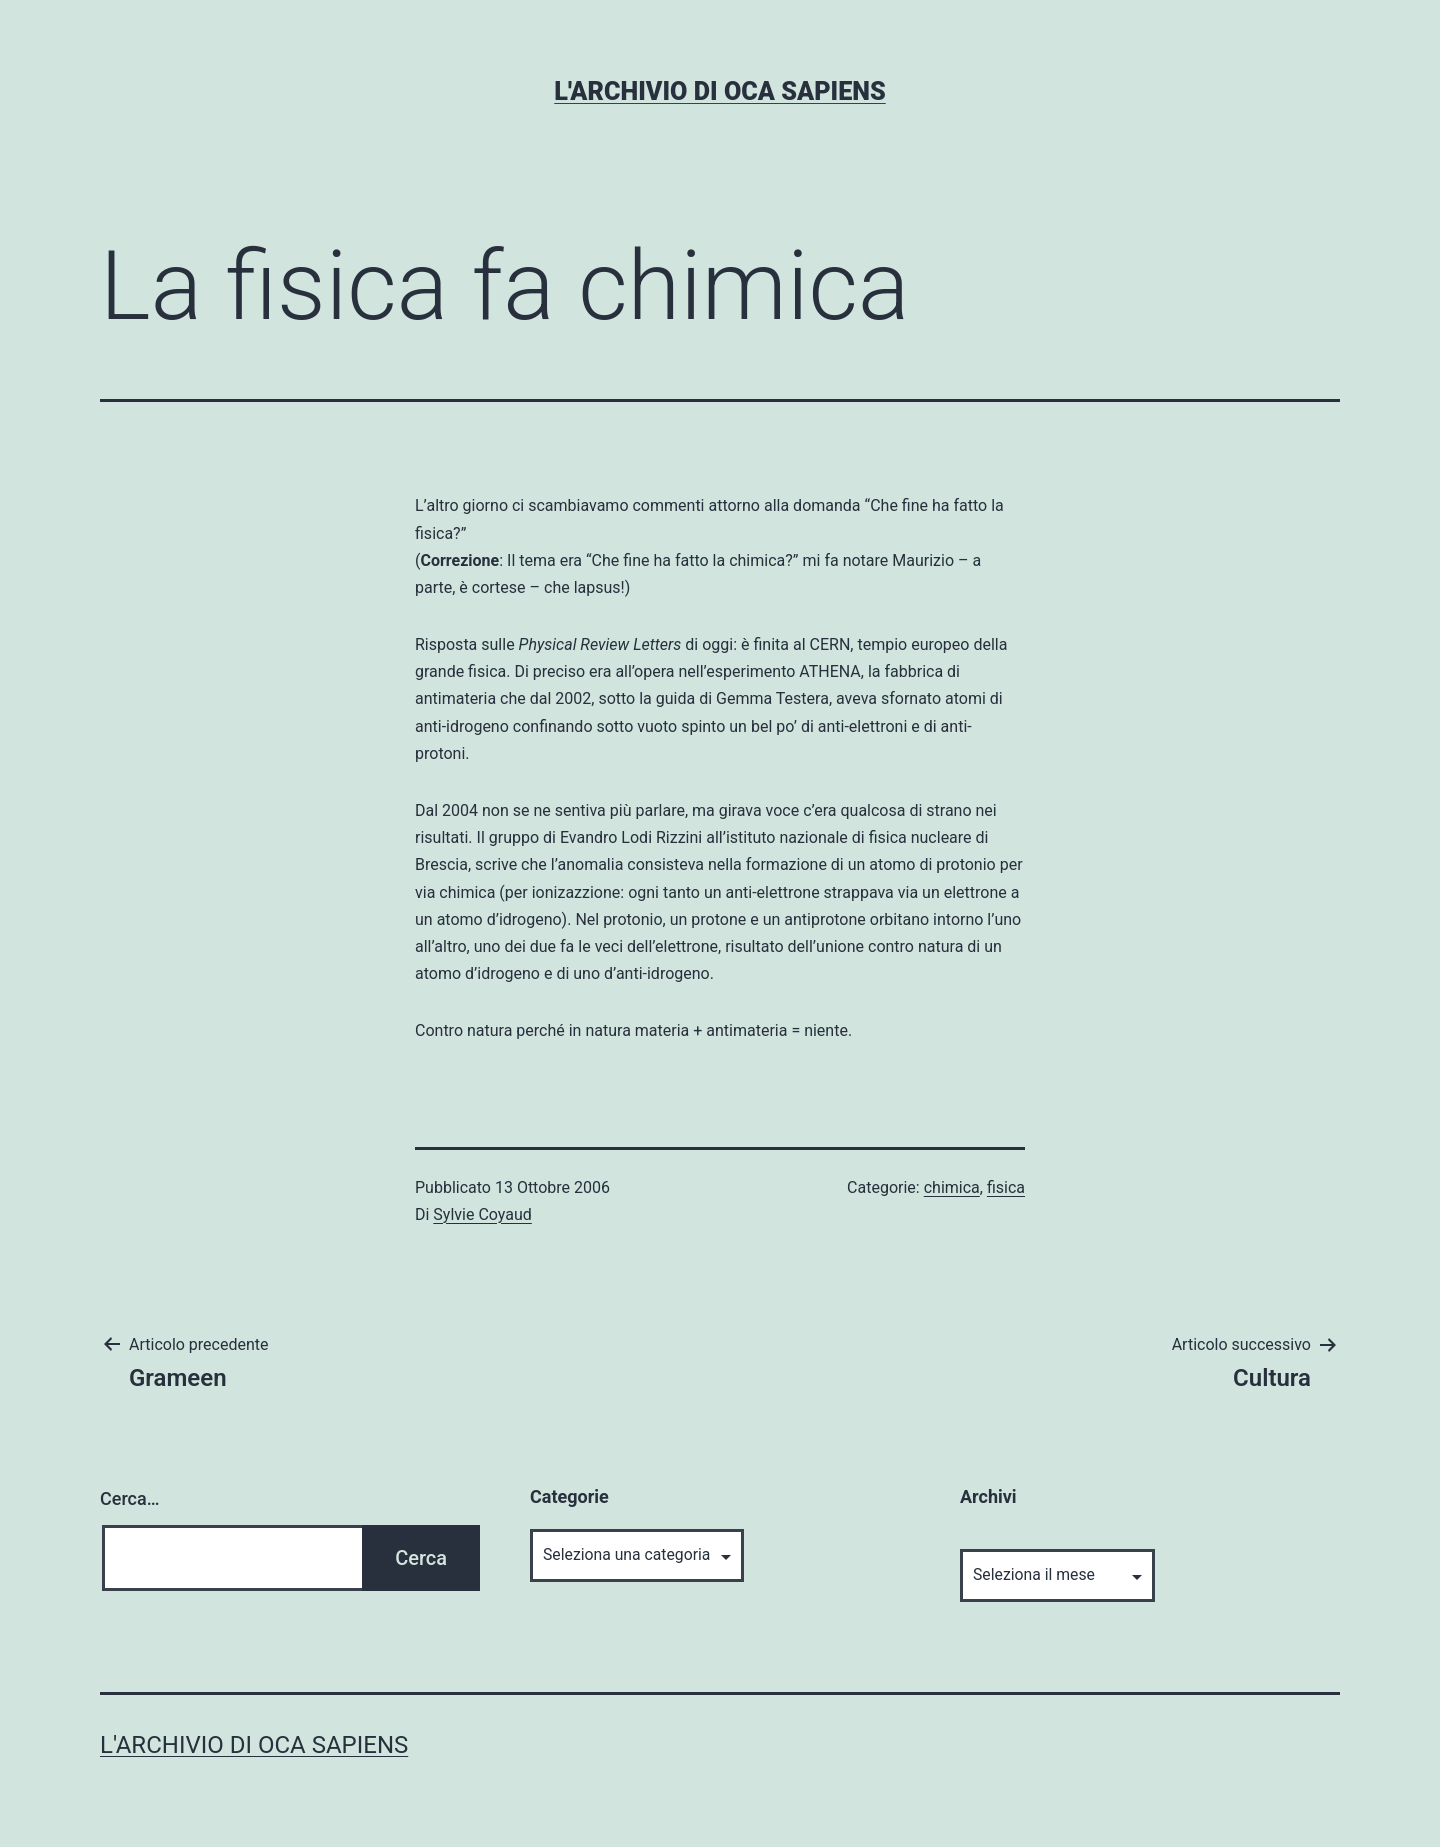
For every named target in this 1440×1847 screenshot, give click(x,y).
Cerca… (129, 1498)
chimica (952, 1187)
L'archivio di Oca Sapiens (719, 91)
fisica (1006, 1187)
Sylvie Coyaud (482, 1214)
